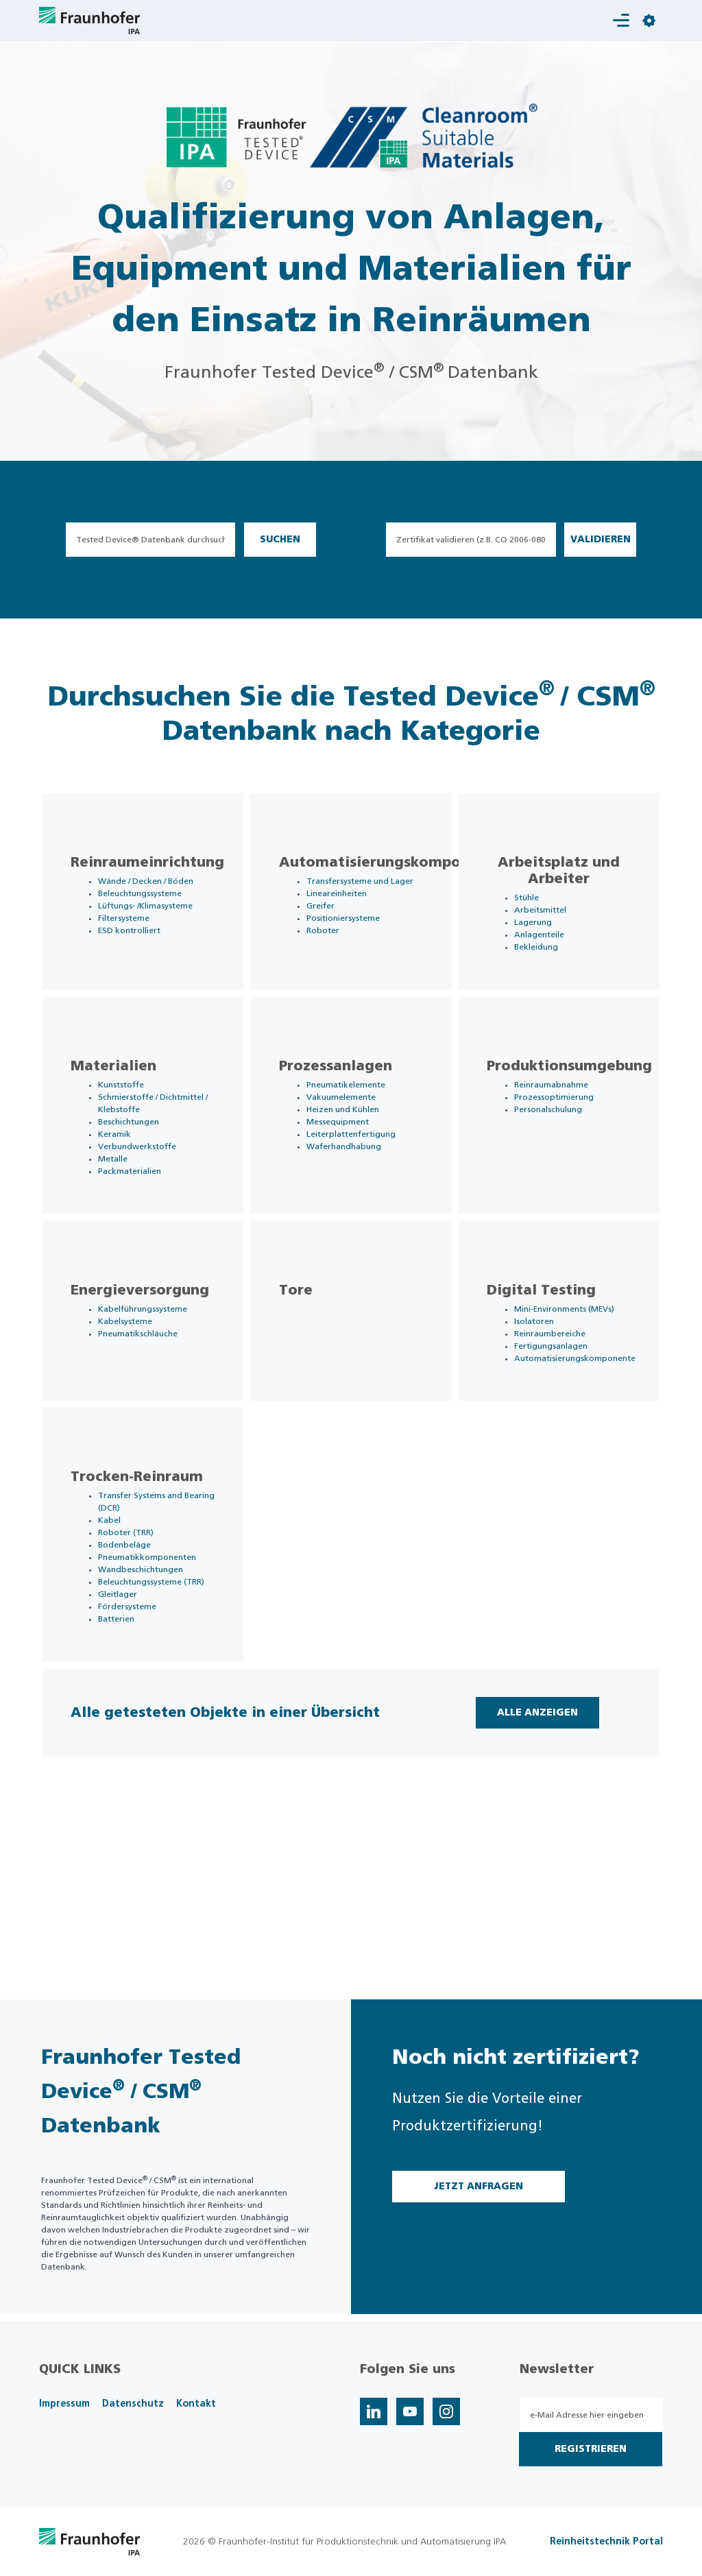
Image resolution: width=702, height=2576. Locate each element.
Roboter (335, 956)
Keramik (127, 1193)
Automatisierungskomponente (403, 875)
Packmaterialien (142, 1230)
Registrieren (591, 2449)
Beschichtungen (141, 1181)
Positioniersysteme (355, 943)
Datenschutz (133, 2404)
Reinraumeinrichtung (160, 875)
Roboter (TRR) (139, 1659)
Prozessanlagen (347, 1113)
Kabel (122, 1647)
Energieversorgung (153, 1375)
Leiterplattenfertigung (363, 1181)
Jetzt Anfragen (478, 2186)
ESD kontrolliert (142, 968)
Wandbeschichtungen (153, 1696)
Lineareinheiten (349, 919)
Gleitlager (130, 1733)
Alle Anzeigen (529, 1877)
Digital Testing (554, 1375)
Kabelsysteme (138, 1405)
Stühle (539, 910)
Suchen (280, 539)
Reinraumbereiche (562, 1418)
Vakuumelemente (353, 1144)
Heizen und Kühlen (355, 1156)
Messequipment (350, 1168)
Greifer (333, 931)
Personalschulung (561, 1156)
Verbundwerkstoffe (150, 1205)
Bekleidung (549, 960)
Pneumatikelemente (358, 1131)
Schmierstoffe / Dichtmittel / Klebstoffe (141, 1156)
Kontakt (196, 2404)
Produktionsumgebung (582, 1113)
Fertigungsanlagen (564, 1430)
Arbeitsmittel (553, 923)
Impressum (64, 2404)
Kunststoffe (134, 1131)
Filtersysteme (136, 956)
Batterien (129, 1758)
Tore (308, 1375)
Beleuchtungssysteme (153, 919)
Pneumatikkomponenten (160, 1684)
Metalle (126, 1218)
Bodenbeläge (137, 1672)
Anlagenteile (552, 947)
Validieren (600, 539)
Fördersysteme (140, 1746)
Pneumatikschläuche (151, 1418)
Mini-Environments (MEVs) (577, 1393)
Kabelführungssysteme (155, 1393)
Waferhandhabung (356, 1193)
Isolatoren (547, 1405)
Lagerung (546, 935)
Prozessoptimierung (567, 1144)
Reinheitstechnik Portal (606, 2542)
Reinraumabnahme (564, 1131)
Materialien (126, 1113)
